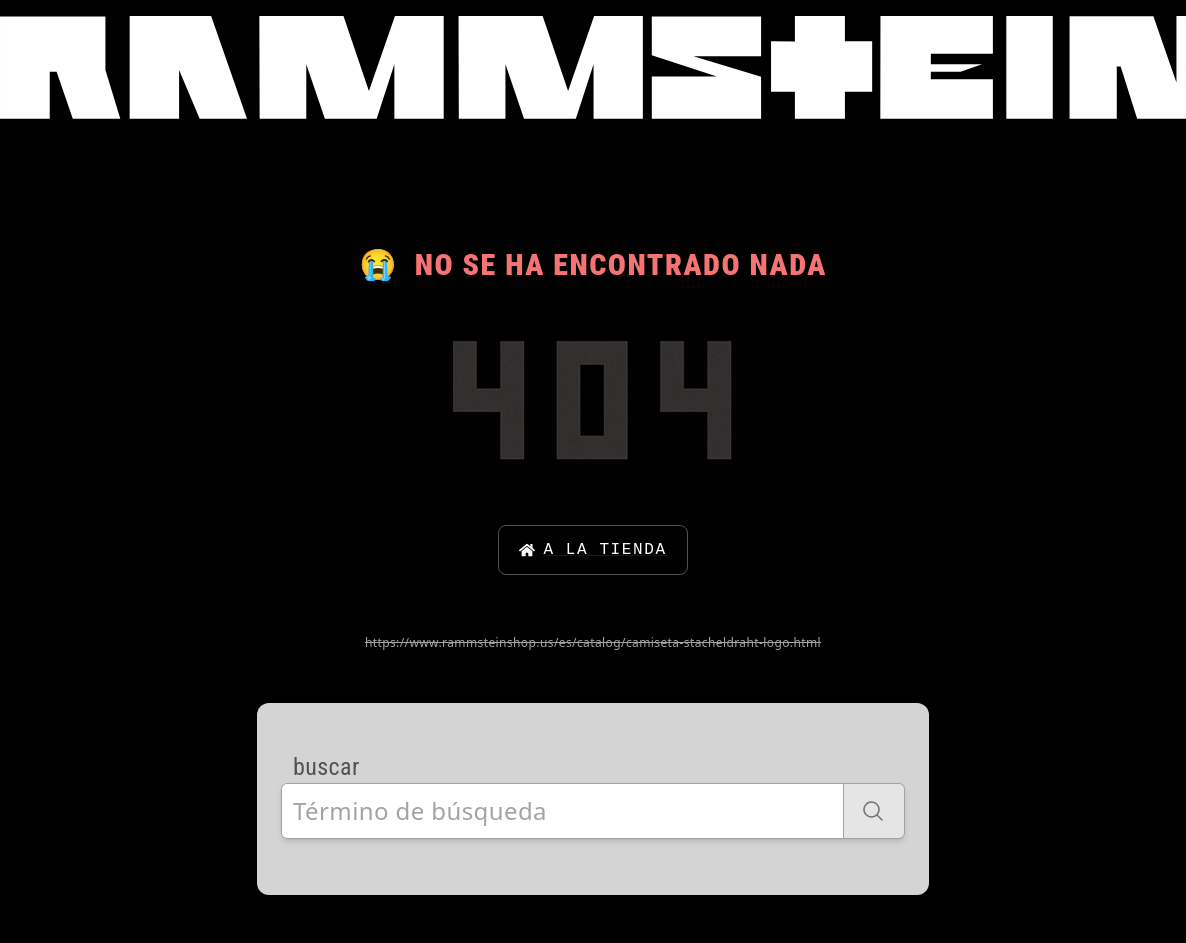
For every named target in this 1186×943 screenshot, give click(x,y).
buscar (326, 767)
